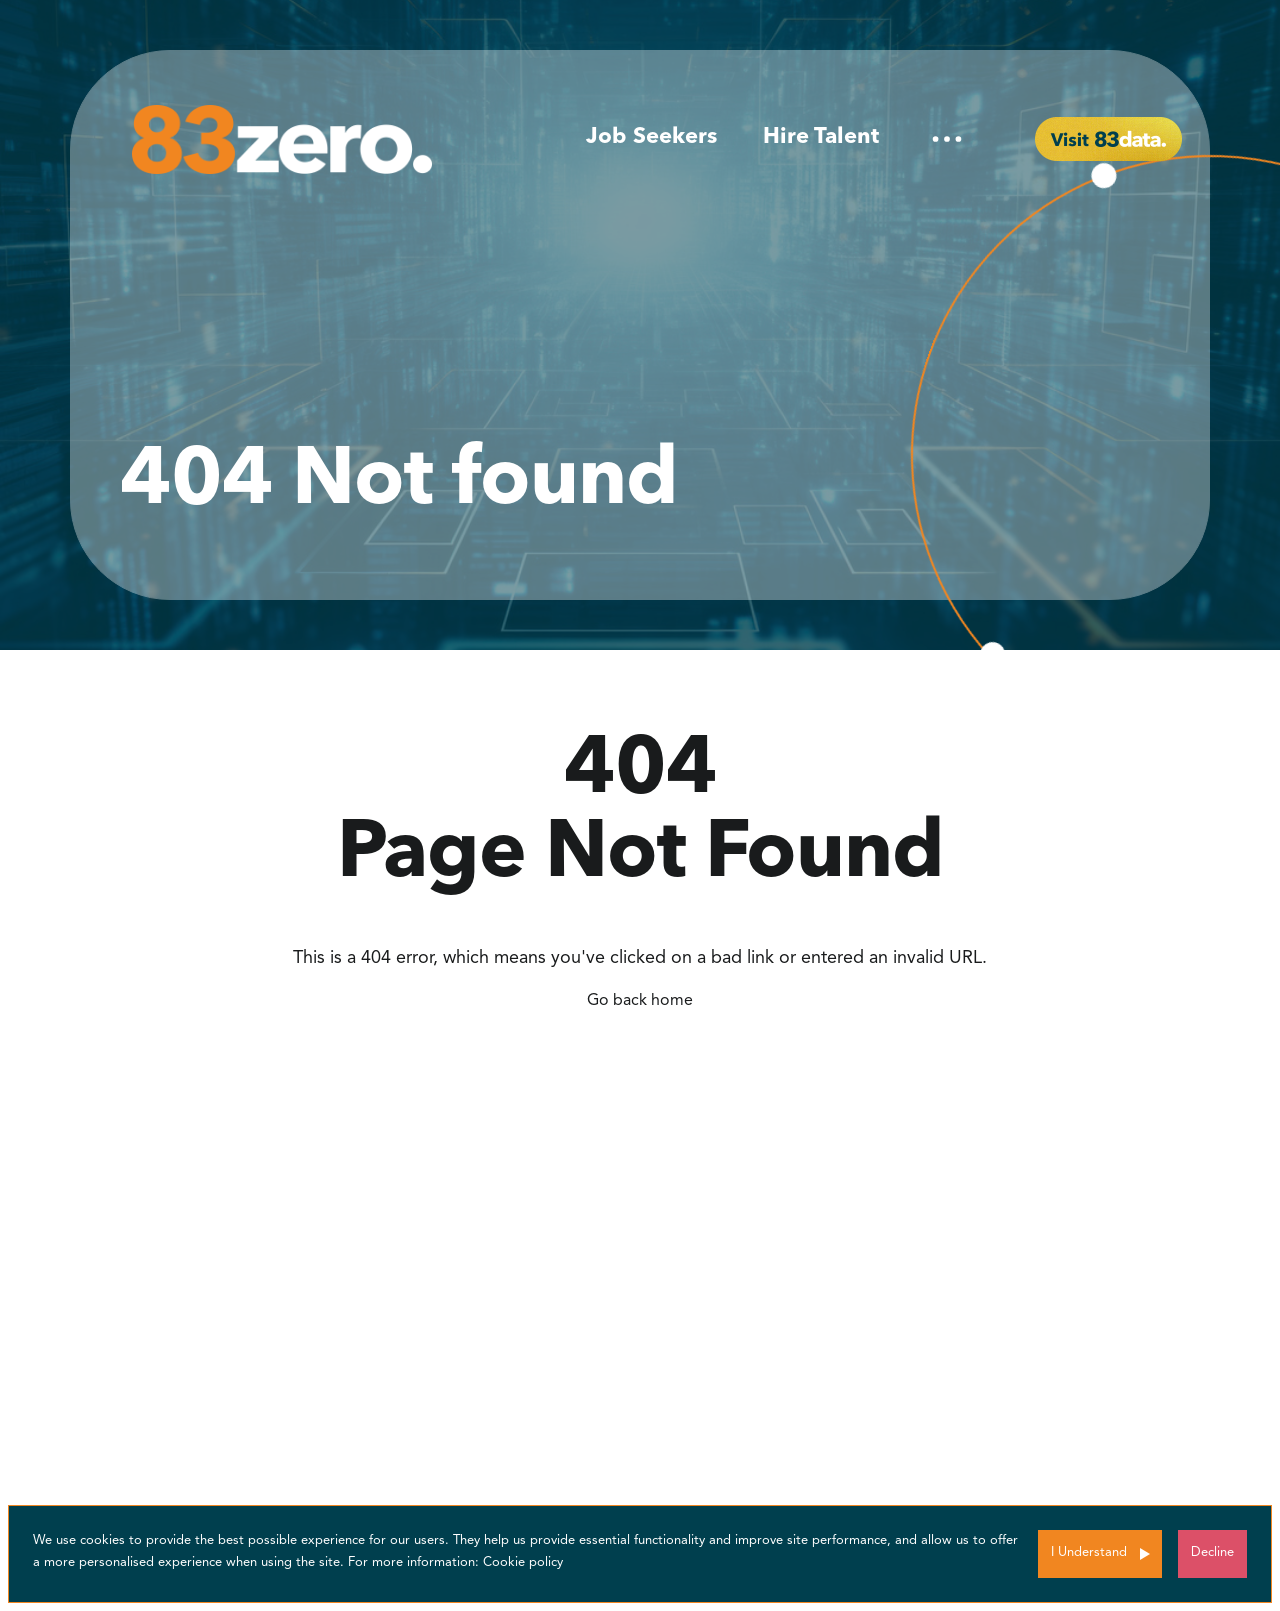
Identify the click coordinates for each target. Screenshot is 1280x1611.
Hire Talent (821, 137)
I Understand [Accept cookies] (1089, 1552)
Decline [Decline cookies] (1212, 1552)
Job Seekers (651, 137)
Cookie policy (523, 1562)
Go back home (640, 1001)
